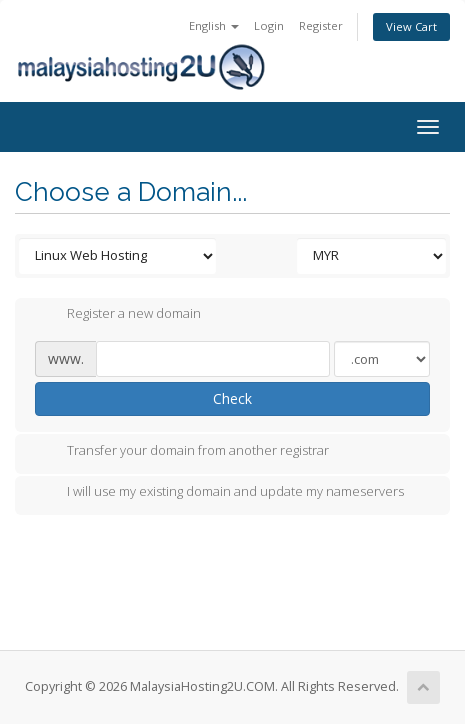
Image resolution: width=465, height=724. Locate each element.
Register (321, 25)
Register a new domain (118, 315)
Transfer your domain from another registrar (182, 452)
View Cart (411, 26)
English (214, 25)
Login (269, 25)
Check (232, 398)
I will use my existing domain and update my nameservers (219, 493)
